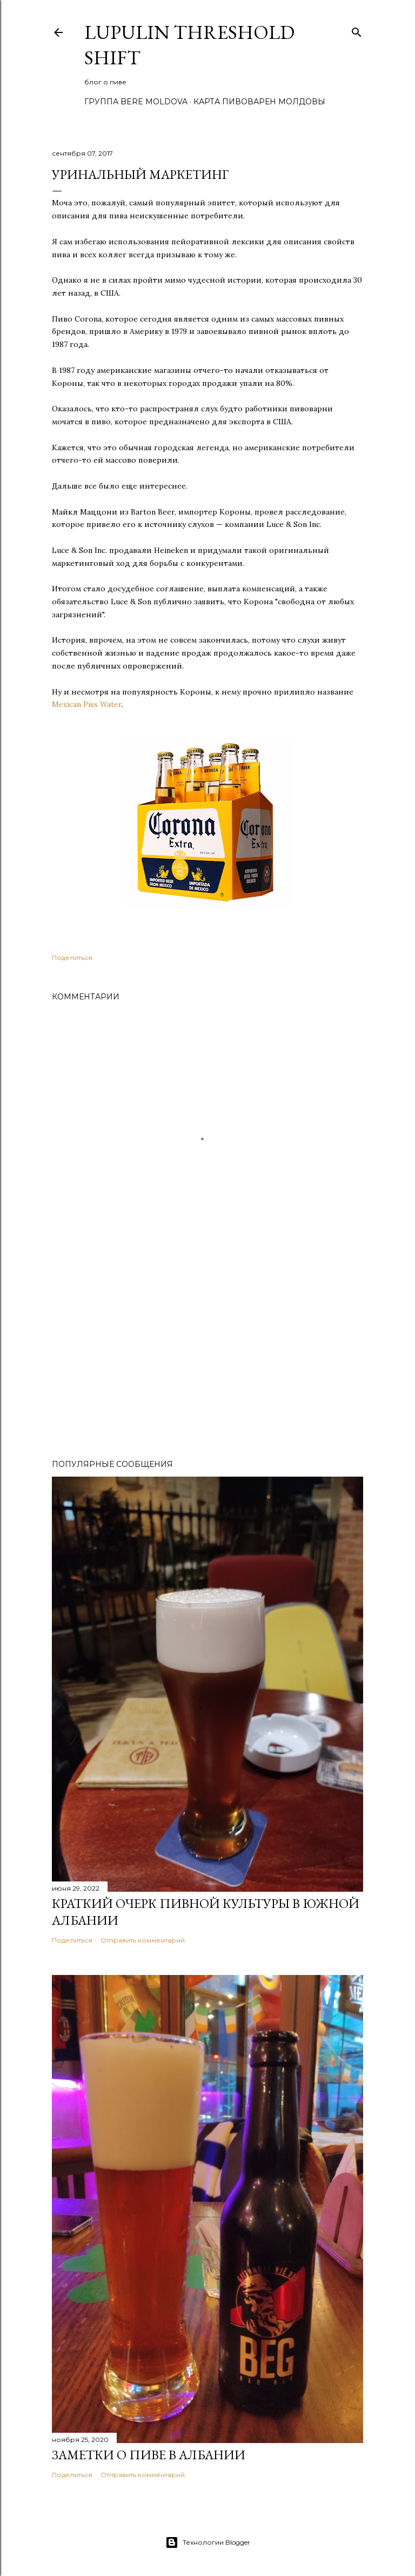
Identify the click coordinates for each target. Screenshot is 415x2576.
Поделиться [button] (72, 957)
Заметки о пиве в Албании (148, 2454)
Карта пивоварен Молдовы (259, 101)
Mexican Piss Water (87, 704)
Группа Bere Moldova (136, 101)
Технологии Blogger (207, 2542)
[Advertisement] (207, 1356)
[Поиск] (356, 30)
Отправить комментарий (143, 1940)
